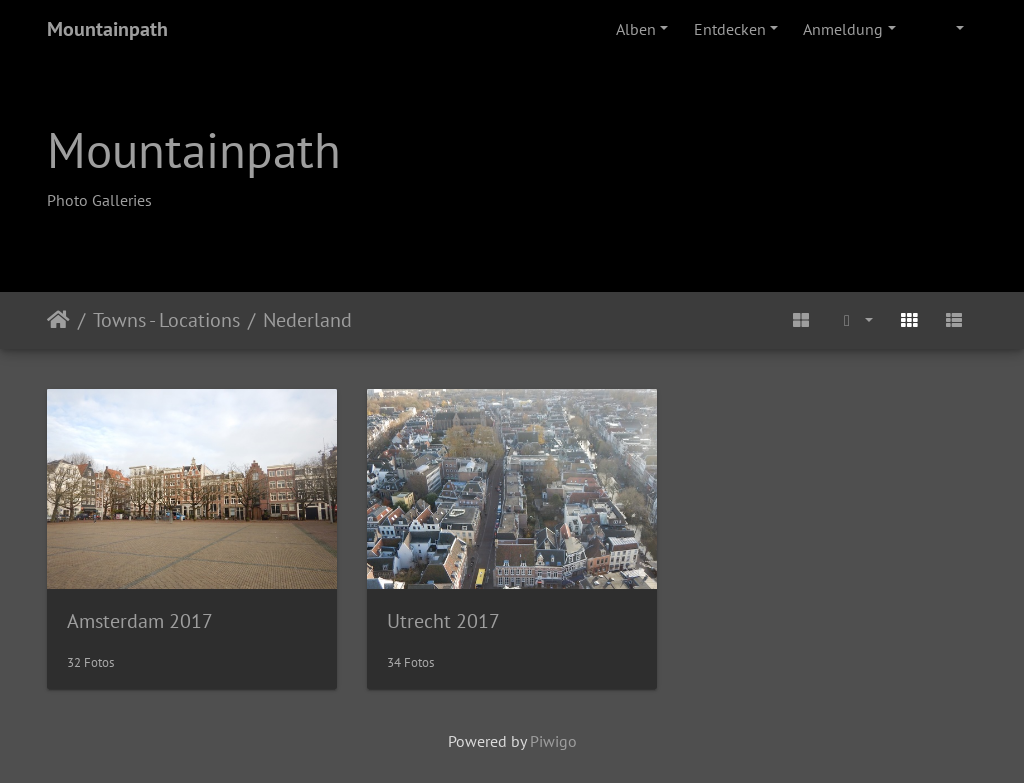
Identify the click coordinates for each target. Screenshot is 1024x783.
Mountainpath (107, 29)
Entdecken (730, 29)
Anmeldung (843, 29)
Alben (636, 29)
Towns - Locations (166, 320)
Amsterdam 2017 (140, 621)
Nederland (307, 320)
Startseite (58, 320)
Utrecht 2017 (443, 621)
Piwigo (553, 741)
